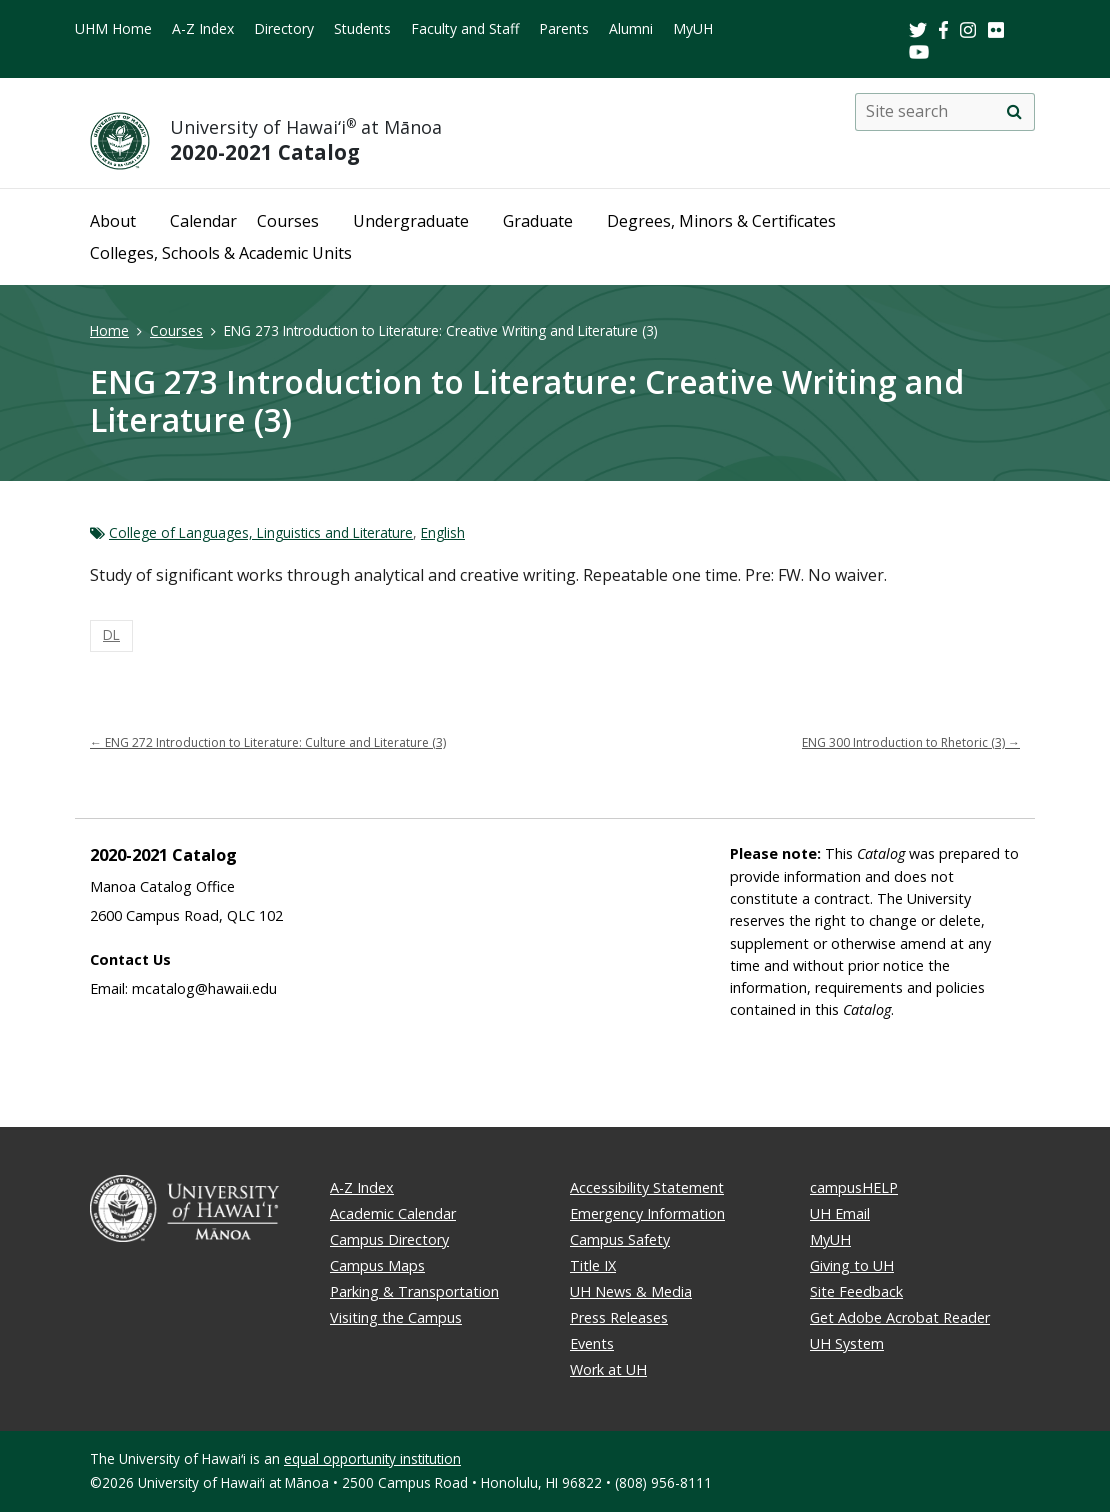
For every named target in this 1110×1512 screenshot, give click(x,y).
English (443, 532)
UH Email (840, 1213)
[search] (1014, 112)
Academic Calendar (393, 1213)
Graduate (538, 221)
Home (109, 330)
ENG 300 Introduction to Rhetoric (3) (911, 742)
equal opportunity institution (372, 1458)
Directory (284, 28)
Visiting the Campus (396, 1317)
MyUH (693, 28)
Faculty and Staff (465, 28)
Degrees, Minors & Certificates (721, 221)
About (113, 221)
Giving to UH (852, 1265)
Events (592, 1343)
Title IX (593, 1265)
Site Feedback (856, 1291)
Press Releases (619, 1317)
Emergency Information (647, 1213)
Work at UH (608, 1369)
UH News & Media (631, 1291)
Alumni (631, 28)
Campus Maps (377, 1265)
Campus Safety (620, 1239)
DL (111, 634)
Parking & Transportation (414, 1291)
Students (362, 28)
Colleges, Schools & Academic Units (221, 253)
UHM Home (113, 28)
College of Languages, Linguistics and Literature (261, 532)
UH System (847, 1343)
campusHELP (854, 1187)
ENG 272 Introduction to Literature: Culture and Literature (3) (268, 742)
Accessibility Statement (647, 1187)
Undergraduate (411, 221)
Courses (288, 221)
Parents (564, 28)
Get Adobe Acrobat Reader (900, 1317)
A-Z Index (203, 28)
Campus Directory (389, 1239)
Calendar (203, 221)
